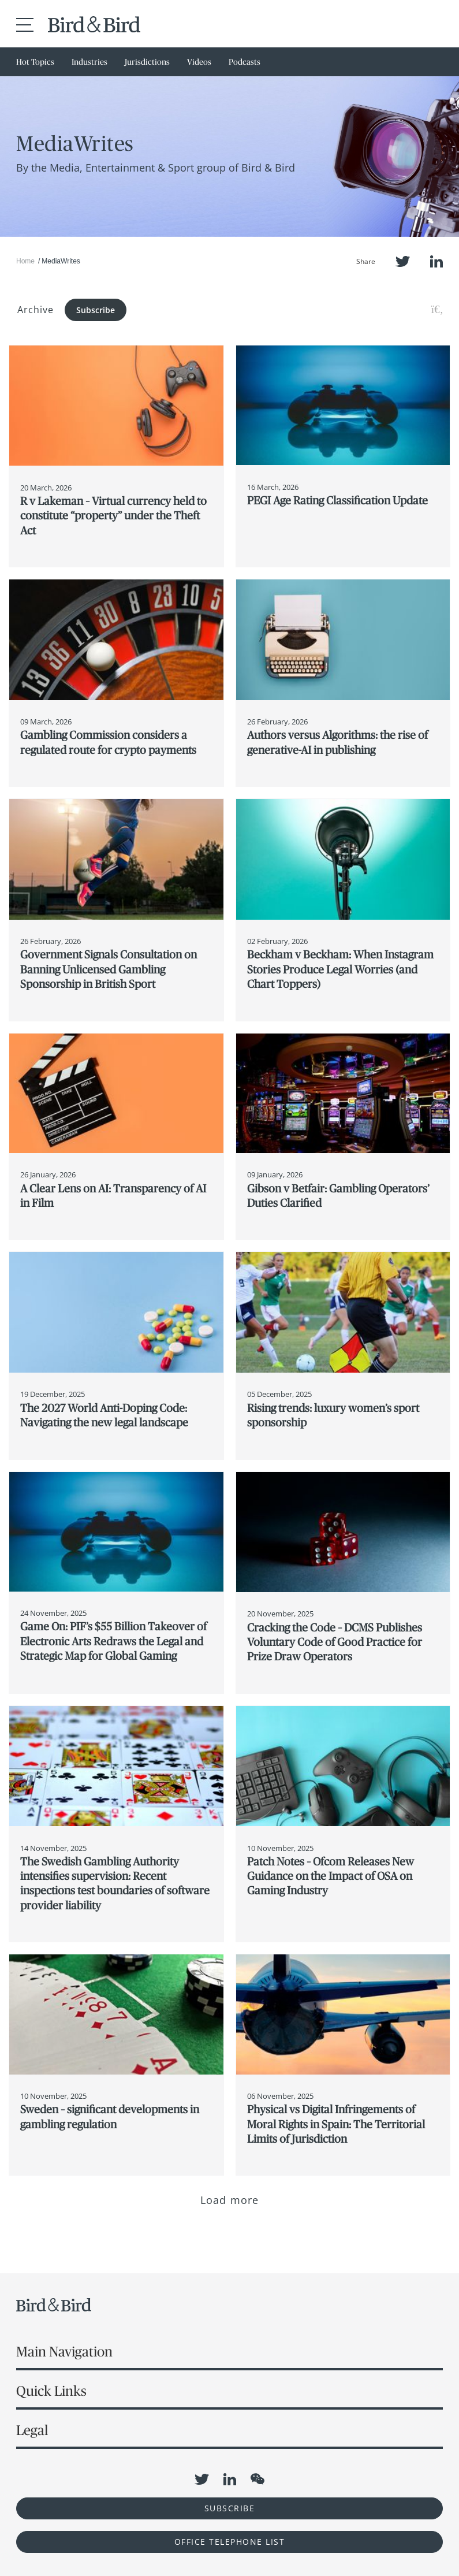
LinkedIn (436, 261)
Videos (199, 61)
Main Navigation (64, 2351)
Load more (229, 2200)
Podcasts (244, 61)
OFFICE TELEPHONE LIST (229, 2541)
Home (25, 261)
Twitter (402, 261)
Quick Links (51, 2391)
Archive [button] (35, 309)
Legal (32, 2430)
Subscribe (95, 309)
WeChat (257, 2479)
